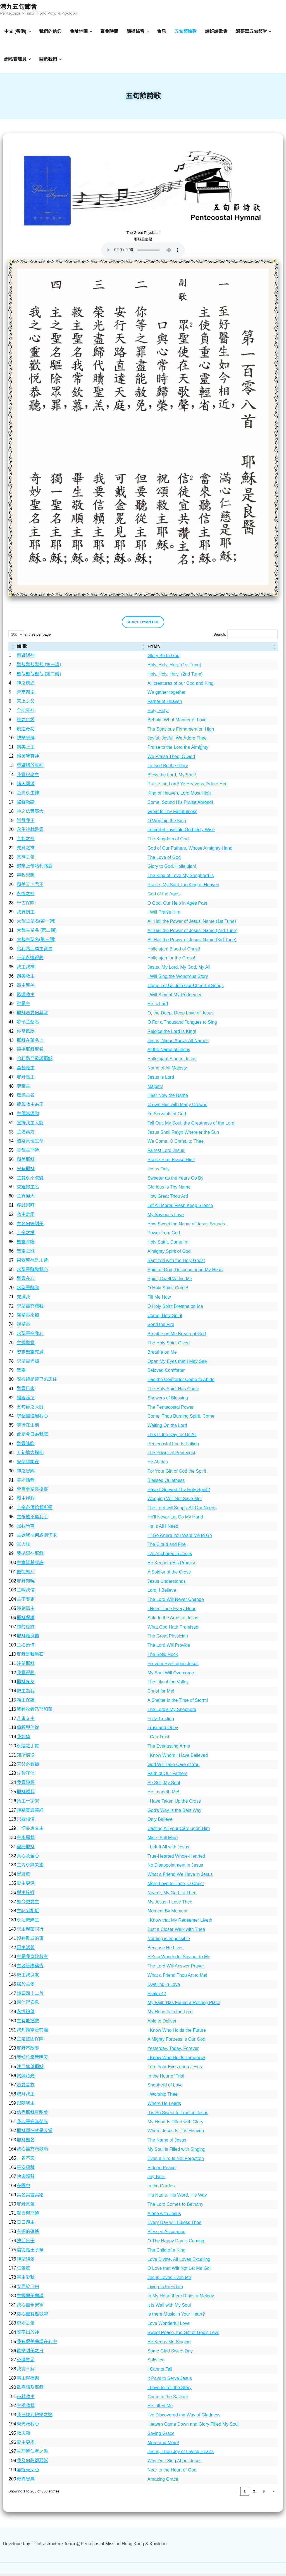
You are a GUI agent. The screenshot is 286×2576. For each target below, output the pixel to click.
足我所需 (26, 1528)
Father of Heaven (164, 703)
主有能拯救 (28, 2023)
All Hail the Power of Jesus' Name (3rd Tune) (192, 942)
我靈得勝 (26, 1674)
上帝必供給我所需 (35, 1510)
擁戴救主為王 (30, 1106)
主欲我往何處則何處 (37, 1537)
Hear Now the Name (167, 1097)
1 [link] (245, 2493)
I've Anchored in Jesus (169, 1556)
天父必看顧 (28, 1766)
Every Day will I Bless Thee (174, 2225)
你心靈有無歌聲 (32, 2316)
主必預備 (26, 1647)
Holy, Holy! (158, 712)
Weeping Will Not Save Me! (174, 1501)
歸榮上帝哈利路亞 (35, 868)
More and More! (163, 2444)
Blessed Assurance (166, 2234)
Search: (219, 637)
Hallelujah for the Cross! (171, 960)
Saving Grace (161, 2435)
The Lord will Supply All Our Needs (181, 1510)
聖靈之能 (26, 1253)
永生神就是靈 (30, 832)
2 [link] (254, 2493)
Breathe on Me (162, 1354)
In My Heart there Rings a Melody (180, 2298)
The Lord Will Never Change (175, 1602)
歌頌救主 (26, 996)
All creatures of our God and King (180, 685)
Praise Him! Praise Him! (171, 1161)
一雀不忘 (26, 2160)
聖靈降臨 (26, 1244)
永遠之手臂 (28, 1748)
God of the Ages (163, 896)
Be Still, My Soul (163, 1785)
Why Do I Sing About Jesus (174, 2463)
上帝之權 (26, 1235)
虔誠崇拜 (26, 1207)
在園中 (23, 2188)
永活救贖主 (28, 1922)
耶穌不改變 (28, 2050)
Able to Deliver (162, 2023)
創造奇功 (26, 731)
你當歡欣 (26, 1033)
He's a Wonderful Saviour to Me (178, 1959)
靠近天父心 (28, 2472)
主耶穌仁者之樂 (32, 2453)
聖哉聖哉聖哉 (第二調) (39, 676)
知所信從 (26, 1757)
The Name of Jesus (166, 2142)
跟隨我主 (26, 2105)
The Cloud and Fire (166, 1546)
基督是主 (26, 1070)
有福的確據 (28, 2234)
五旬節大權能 (30, 1455)
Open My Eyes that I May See (177, 1363)
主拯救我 (26, 2408)
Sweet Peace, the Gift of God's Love (183, 2334)
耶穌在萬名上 (30, 1042)
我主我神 (26, 969)
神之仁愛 (26, 721)
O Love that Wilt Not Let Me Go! (179, 2270)
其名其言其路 (30, 2197)
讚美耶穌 (26, 1161)
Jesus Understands (166, 1583)
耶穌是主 (26, 1079)
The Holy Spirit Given (168, 1345)
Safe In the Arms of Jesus (172, 1620)
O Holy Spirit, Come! (167, 1290)
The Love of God (164, 859)
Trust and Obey (162, 1730)
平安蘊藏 (26, 2169)
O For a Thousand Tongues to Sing (182, 1024)
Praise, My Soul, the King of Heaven (183, 887)
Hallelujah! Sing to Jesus (171, 1061)
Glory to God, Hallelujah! (171, 868)
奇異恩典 (26, 2481)
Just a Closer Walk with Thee (176, 1931)
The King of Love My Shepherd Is (180, 878)
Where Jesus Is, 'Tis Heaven (175, 2133)
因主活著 (26, 1949)
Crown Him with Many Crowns (177, 1106)
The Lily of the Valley (168, 1684)
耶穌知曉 (26, 1583)
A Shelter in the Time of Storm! (177, 1702)
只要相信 (26, 1821)
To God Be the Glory (167, 768)
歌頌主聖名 (28, 1024)
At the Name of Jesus (168, 1052)
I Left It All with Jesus (168, 1849)
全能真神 (26, 712)
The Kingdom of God (168, 841)
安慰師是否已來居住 (37, 1381)
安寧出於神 (28, 2334)
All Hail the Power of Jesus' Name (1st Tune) (191, 923)
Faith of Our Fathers (167, 1776)
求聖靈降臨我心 (32, 1271)
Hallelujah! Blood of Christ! (173, 951)
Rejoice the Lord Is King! (171, 1033)
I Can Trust (158, 1739)
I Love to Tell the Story (169, 2389)
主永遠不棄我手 (32, 1519)
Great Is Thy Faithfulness (172, 813)
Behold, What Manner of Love (177, 722)
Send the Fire (160, 1327)
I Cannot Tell (159, 2371)
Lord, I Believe (161, 1592)
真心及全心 (28, 1858)
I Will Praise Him (163, 914)
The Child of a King (166, 2252)
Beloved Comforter (166, 1372)
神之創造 (26, 685)
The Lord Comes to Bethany (175, 2206)
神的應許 (26, 1629)
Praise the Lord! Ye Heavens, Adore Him (187, 786)
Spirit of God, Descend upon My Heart (185, 1272)
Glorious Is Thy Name (168, 1189)
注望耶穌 (26, 1665)
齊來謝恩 (26, 694)
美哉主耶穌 (28, 1152)
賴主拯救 (26, 1500)
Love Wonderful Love (168, 2325)
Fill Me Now (159, 1299)
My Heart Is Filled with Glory (175, 2124)
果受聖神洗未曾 (32, 1262)
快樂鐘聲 (26, 2178)
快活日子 (26, 2242)
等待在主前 (28, 1427)
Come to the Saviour (167, 2399)
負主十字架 (28, 1803)
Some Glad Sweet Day (170, 2353)
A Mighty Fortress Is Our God (176, 2041)
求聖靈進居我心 (32, 1418)
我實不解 (26, 2371)
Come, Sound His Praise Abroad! (180, 804)
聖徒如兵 (26, 1574)
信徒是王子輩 (30, 2252)
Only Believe (160, 1821)
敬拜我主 (26, 2096)
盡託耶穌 (26, 1849)
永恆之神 (26, 895)
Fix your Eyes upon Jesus (173, 1666)
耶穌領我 (26, 1793)
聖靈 (21, 1372)
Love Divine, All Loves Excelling (178, 2261)
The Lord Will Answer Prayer (175, 1968)
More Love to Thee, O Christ (175, 1885)
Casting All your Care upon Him (178, 1830)
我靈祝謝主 (28, 776)
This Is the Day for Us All (171, 1436)
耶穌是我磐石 (30, 1656)
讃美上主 (26, 749)
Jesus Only (158, 1171)
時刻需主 (26, 1610)
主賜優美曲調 (30, 2297)
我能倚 (23, 1738)
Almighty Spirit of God (169, 1253)
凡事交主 (26, 1720)
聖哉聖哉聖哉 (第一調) (39, 666)
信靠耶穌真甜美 (32, 2114)
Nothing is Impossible (168, 1940)
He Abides (157, 1464)
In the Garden (161, 2188)
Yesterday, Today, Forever (173, 2051)
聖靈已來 (26, 1390)
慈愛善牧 (26, 2087)
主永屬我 (26, 1839)
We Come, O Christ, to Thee (175, 1143)
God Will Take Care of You (173, 1766)
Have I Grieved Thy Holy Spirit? (178, 1491)
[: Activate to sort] (12, 649)
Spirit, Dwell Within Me (169, 1281)
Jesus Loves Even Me (169, 2279)
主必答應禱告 (30, 1968)
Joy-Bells (156, 2179)
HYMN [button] (154, 649)
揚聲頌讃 (26, 804)
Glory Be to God (163, 657)
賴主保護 (26, 1702)
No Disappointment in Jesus (175, 1867)
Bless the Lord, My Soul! (171, 777)
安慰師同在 (28, 1464)
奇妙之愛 (26, 2325)
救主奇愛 (26, 1216)
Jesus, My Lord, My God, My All (178, 969)
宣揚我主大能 (30, 1125)
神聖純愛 (26, 2261)
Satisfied (156, 2362)
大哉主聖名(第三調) (36, 941)
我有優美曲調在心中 (37, 2343)
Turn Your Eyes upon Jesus (174, 2069)
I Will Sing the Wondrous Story (177, 978)
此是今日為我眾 (32, 1436)
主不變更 (26, 1601)
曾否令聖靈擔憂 (32, 1491)
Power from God (163, 1235)
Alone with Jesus (164, 2215)
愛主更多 (26, 2444)
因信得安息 (28, 2004)
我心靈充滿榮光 (32, 2123)
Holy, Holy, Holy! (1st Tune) (174, 667)
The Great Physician (167, 1638)
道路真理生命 (30, 1143)
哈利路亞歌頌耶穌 (35, 1061)
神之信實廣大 (30, 813)
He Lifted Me (160, 2408)
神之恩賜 (26, 1473)
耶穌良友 (26, 1684)
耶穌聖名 (26, 2142)
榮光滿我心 (28, 2426)
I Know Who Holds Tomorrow (176, 2059)
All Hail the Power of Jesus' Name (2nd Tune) (192, 932)
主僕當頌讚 (28, 1115)
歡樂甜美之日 (30, 2353)
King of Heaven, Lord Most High (179, 795)
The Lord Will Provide (168, 1647)
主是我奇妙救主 (32, 1959)
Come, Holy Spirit (164, 1317)
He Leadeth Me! (163, 1794)
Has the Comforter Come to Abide (180, 1381)
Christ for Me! (160, 1693)
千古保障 (26, 905)
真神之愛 (26, 859)
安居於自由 (28, 2288)
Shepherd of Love (165, 2087)
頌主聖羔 (26, 987)
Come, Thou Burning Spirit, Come (180, 1418)
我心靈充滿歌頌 (32, 2151)
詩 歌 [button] (22, 649)
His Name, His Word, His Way (177, 2197)
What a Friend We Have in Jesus (180, 1876)
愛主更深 (26, 1885)
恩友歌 (23, 1876)
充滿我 (23, 1299)
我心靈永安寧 (30, 2307)
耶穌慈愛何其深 (32, 1015)
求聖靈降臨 (28, 1289)
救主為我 (26, 1693)
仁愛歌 (23, 2270)
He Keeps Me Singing (169, 2344)
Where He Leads (164, 2105)
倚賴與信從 (28, 1729)
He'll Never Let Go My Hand (175, 1519)
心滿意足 (26, 2362)
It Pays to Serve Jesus (169, 2380)
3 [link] (263, 2493)
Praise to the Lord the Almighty (177, 749)
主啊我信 (26, 1592)
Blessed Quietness (166, 1482)
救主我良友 (28, 1977)
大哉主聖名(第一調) (36, 923)
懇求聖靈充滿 (30, 1354)
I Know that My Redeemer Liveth (179, 1922)
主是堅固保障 (30, 2041)
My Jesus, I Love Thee (169, 1904)
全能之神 (26, 840)
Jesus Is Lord (160, 1079)
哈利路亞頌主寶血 (35, 951)
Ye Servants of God (166, 1116)
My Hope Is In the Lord (170, 2014)
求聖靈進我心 (30, 1335)
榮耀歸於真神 (30, 767)
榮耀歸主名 (28, 1189)
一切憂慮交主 (30, 1830)
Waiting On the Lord (167, 1427)
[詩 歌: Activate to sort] (81, 649)
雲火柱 (23, 1546)
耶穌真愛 (26, 2206)
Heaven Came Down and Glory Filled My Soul (193, 2426)
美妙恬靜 (26, 1482)
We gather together (166, 694)
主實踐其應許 (30, 1564)
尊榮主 (23, 1088)
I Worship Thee (162, 2096)
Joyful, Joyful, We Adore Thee (177, 740)
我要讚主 (26, 914)
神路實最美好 (30, 1812)
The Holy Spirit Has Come (173, 1391)
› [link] (273, 2493)
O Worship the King (166, 823)
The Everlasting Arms (168, 1748)
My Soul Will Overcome (170, 1675)
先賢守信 (26, 1775)
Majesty (155, 1088)
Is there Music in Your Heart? (176, 2316)
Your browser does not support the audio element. (143, 252)
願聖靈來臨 (28, 1317)
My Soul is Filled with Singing (176, 2151)
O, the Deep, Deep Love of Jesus (180, 1015)
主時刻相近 (28, 1913)
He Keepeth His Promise (171, 1565)
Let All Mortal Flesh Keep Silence (180, 1207)
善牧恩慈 (26, 877)
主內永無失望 (30, 1867)
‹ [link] (235, 2493)
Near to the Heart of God (171, 2472)
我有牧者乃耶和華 (35, 1711)
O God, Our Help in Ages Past (177, 905)
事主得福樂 (28, 2380)
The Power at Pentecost (171, 1455)
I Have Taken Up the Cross (174, 1803)
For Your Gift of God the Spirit (176, 1473)
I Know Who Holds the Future (176, 2032)
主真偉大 (26, 1198)
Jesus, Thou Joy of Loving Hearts (180, 2454)
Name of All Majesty (167, 1070)
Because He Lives (165, 1950)
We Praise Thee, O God (171, 758)
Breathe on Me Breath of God (176, 1336)
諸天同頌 (26, 786)
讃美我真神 (28, 758)
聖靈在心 (26, 1281)
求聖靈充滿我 (30, 1308)
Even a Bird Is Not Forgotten (175, 2160)
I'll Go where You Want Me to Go (179, 1537)
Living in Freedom (165, 2289)
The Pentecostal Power (170, 1409)
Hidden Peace (161, 2170)
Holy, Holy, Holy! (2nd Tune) (175, 676)
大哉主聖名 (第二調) (37, 932)
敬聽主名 (26, 1097)
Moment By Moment (167, 1913)
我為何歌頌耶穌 (32, 2462)
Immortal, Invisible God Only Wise (181, 832)
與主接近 (26, 1894)
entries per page (37, 637)
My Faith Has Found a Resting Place (183, 2005)
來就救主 (26, 2398)
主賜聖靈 (26, 1344)
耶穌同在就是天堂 (35, 2133)
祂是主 (23, 1006)
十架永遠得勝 (30, 960)
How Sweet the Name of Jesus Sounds (186, 1226)
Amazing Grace (162, 2481)
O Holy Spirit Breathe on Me (175, 1308)
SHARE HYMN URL (143, 624)
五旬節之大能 (30, 1409)
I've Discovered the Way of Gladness (183, 2417)
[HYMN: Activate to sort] (212, 649)
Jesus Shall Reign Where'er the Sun (183, 1134)
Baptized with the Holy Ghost (176, 1262)
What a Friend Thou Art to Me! (177, 1977)
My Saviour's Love (165, 1217)
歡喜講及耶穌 (30, 2389)
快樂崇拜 (26, 740)
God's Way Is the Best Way (174, 1812)
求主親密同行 (30, 1931)
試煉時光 (26, 2078)
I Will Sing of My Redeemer (174, 997)
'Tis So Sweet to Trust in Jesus (177, 2114)
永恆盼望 (26, 2013)
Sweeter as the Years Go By (175, 1180)
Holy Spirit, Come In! (168, 1244)
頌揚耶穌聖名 (30, 1051)
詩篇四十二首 (30, 1995)
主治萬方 (26, 1134)
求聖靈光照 (28, 1363)
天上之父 (26, 703)
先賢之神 (26, 850)
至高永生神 (28, 795)
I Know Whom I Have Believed (177, 1757)
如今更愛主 (28, 1904)
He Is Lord (157, 1006)
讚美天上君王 (30, 886)
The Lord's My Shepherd (171, 1711)
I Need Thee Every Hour (171, 1610)
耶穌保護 (26, 1619)
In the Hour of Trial (165, 2078)
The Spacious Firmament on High (180, 731)
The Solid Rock (162, 1656)
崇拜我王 (26, 822)
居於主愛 (26, 1986)
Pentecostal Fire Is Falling (173, 1446)
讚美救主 (26, 978)
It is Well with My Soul (169, 2307)
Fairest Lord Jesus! (166, 1152)
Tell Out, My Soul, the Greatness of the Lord (190, 1125)
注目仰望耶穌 (30, 2068)
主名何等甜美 (30, 1225)
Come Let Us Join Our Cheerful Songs (185, 987)
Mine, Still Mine (162, 1840)
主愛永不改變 (30, 1180)
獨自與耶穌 (28, 2215)
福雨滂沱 (26, 1400)
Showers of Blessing (167, 1400)
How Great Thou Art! (167, 1198)
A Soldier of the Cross (169, 1574)
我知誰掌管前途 (32, 2032)
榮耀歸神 (26, 657)
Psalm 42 (156, 1995)
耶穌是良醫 (28, 1638)
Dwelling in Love (163, 1986)
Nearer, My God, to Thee (172, 1895)
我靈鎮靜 (26, 1784)
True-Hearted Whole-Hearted (176, 1858)
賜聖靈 (23, 1326)
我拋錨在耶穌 (30, 1555)
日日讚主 (26, 2224)
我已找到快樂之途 (35, 2417)
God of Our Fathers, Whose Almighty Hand (189, 850)
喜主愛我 (26, 2279)
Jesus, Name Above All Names (178, 1042)
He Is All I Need (162, 1528)
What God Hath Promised (172, 1629)
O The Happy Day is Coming (175, 2243)
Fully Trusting (160, 1721)
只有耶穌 (26, 1170)
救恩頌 (23, 2435)
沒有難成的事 (30, 1940)
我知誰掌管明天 (32, 2059)
